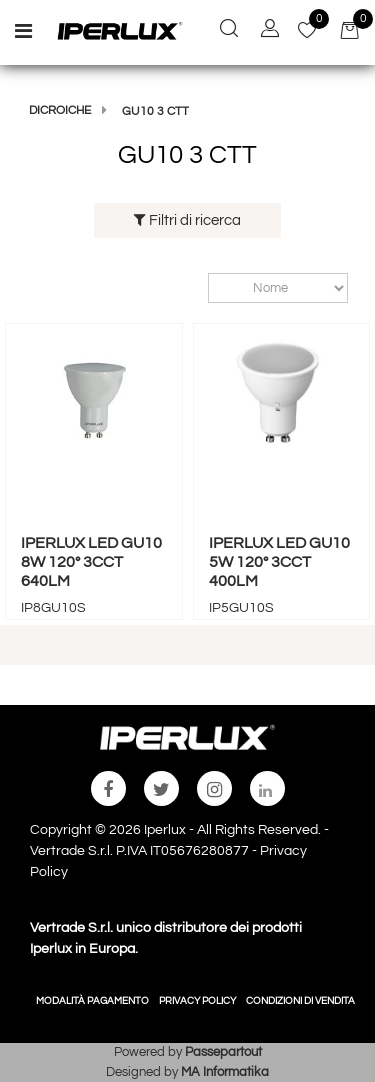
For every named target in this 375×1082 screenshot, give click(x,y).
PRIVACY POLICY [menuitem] (197, 1001)
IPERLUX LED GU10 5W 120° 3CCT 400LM (279, 562)
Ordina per (198, 287)
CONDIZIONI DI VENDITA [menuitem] (300, 1001)
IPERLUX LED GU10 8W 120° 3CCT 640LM (91, 562)
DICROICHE (60, 110)
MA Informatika (225, 1072)
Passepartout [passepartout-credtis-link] (223, 1052)
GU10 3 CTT (155, 111)
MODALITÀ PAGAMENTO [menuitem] (92, 1001)
